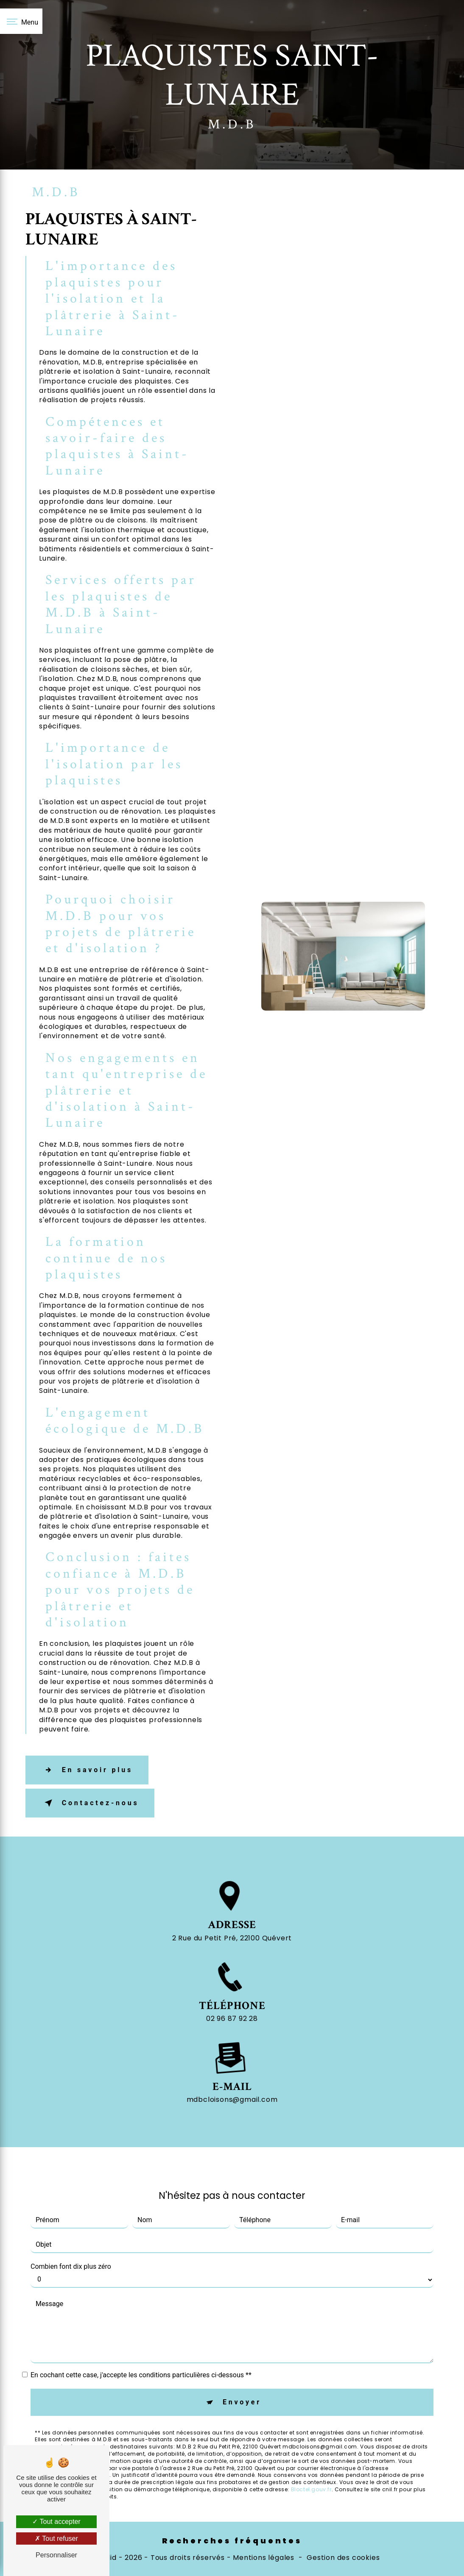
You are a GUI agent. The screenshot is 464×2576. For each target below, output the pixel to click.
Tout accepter (56, 2521)
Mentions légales (263, 2557)
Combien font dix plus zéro (71, 2244)
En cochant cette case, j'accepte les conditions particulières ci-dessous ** (141, 2352)
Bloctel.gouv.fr (311, 2466)
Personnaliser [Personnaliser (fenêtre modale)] (56, 2555)
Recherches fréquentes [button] (232, 2541)
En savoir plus (87, 1770)
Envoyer (242, 2379)
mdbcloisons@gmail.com (232, 2077)
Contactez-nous (90, 1803)
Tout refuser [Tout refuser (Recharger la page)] (56, 2538)
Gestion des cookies (343, 2557)
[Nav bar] (21, 21)
